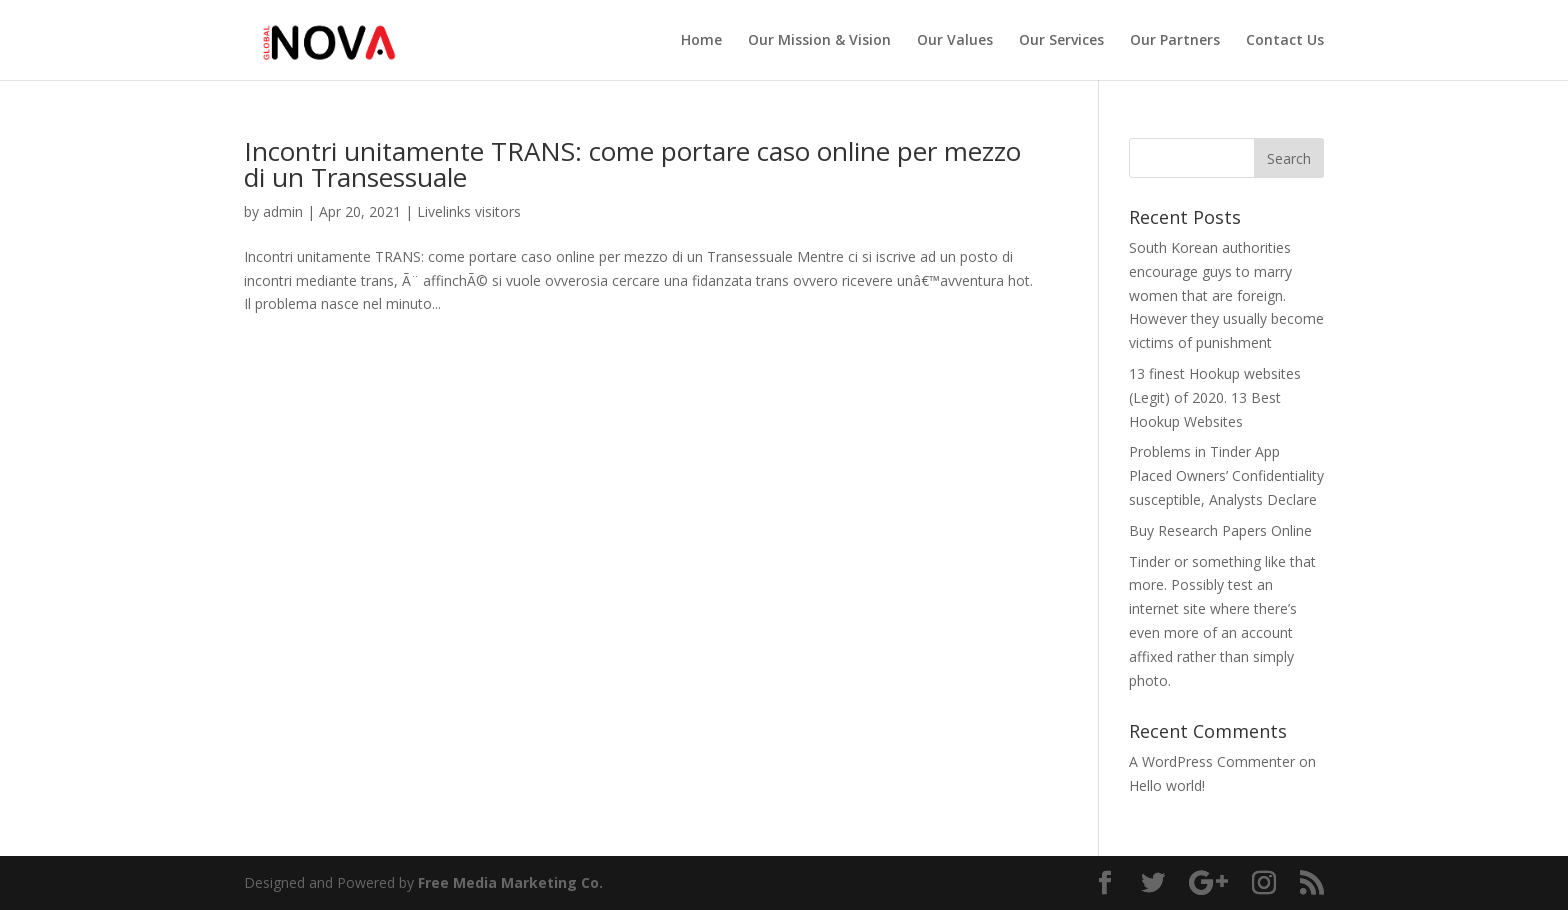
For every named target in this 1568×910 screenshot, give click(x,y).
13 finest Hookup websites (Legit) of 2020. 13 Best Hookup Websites (1215, 397)
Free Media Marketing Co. (510, 882)
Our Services (1061, 41)
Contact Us (1285, 41)
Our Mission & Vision (819, 41)
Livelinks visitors (469, 211)
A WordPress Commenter (1212, 761)
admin (283, 211)
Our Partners (1175, 41)
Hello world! (1167, 785)
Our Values (955, 41)
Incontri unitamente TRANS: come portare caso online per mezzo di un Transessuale (632, 164)
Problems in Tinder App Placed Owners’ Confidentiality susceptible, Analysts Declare (1226, 475)
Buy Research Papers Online (1220, 530)
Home (701, 41)
